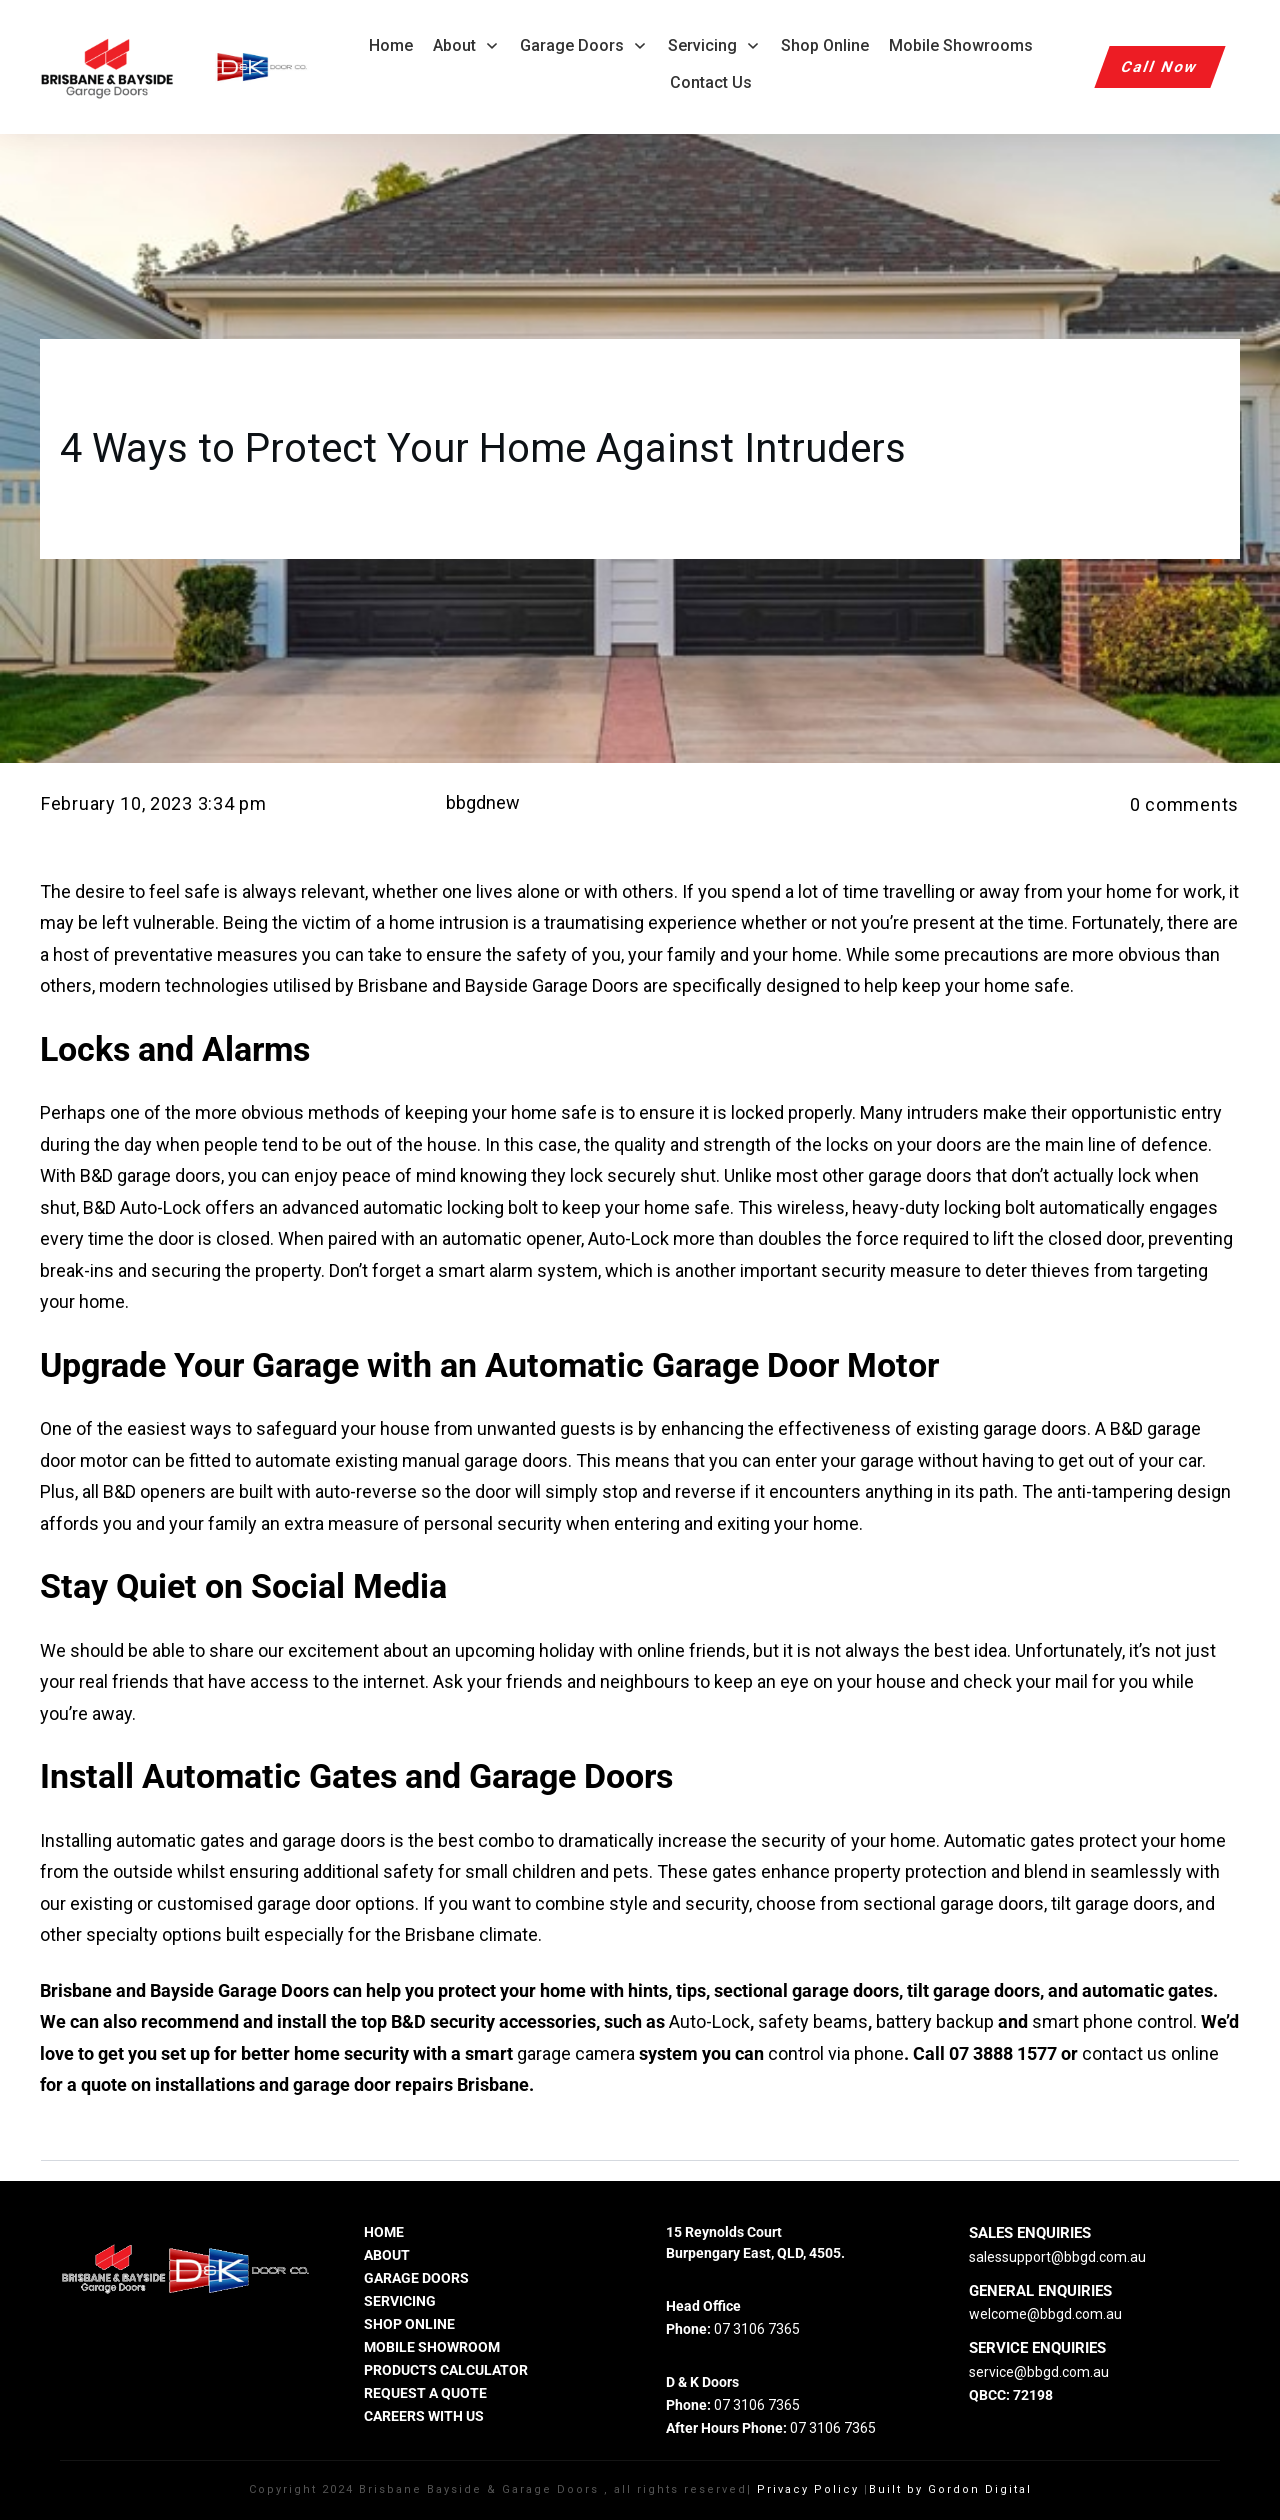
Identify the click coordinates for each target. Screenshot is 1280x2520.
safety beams (813, 2021)
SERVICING (400, 2301)
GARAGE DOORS (416, 2278)
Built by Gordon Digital (950, 2489)
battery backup (935, 2021)
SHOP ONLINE (409, 2324)
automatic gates (180, 1840)
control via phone (836, 2053)
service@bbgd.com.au (1039, 2372)
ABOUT (387, 2255)
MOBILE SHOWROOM (432, 2347)
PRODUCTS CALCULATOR (446, 2370)
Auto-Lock (709, 2021)
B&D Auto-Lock (140, 1207)
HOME (384, 2232)
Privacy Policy (808, 2489)
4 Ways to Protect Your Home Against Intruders (483, 448)
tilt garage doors (1115, 1903)
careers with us (424, 2416)
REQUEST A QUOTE (425, 2393)
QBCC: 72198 (1011, 2395)
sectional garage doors (951, 1903)
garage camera (576, 2053)
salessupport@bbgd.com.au (1057, 2257)
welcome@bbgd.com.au (1045, 2314)
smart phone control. (1114, 2021)
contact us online (1150, 2053)
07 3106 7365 (757, 2329)
